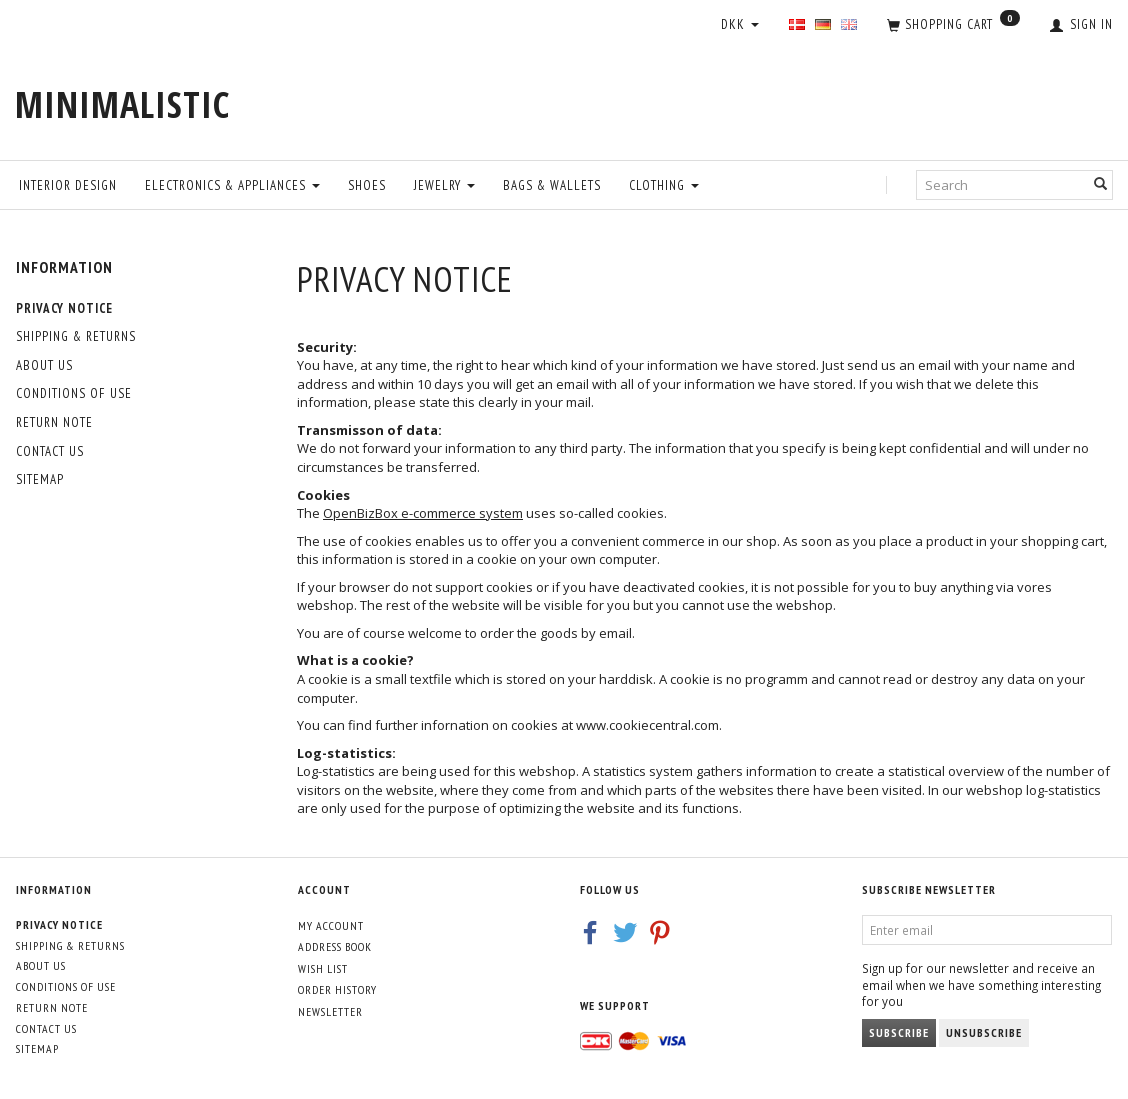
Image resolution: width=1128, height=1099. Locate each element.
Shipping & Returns (76, 336)
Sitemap (40, 479)
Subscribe (899, 1032)
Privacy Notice (64, 308)
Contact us (50, 451)
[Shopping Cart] (953, 26)
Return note (54, 422)
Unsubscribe (984, 1032)
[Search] (1101, 184)
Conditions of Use (74, 393)
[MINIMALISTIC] (122, 104)
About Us (44, 365)
